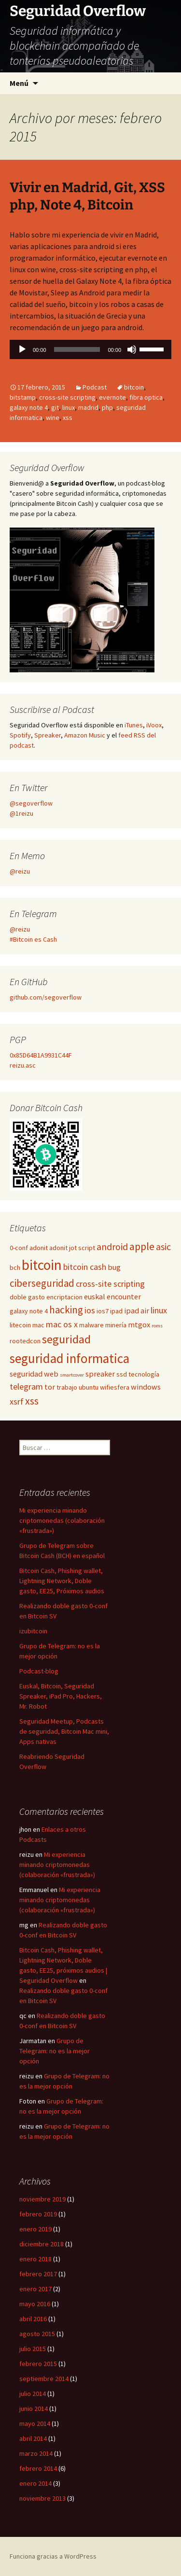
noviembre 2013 (42, 2498)
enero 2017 (35, 2288)
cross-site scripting (67, 397)
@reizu (20, 871)
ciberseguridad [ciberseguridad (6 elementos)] (42, 1283)
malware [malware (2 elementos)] (91, 1325)
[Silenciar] (132, 349)
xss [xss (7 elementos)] (32, 1400)
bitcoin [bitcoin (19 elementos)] (42, 1265)
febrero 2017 (38, 2274)
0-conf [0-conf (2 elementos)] (19, 1247)
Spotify (20, 735)
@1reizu (21, 813)
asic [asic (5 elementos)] (163, 1247)
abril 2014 (33, 2438)
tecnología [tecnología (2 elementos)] (143, 1374)
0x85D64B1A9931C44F (41, 1055)
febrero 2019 (38, 2214)
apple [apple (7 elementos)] (141, 1246)
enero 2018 (35, 2259)
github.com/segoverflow (46, 997)
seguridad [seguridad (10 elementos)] (66, 1339)
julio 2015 (32, 2348)
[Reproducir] (22, 349)
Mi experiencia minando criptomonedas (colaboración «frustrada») (62, 1520)
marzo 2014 (36, 2453)
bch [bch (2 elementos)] (15, 1267)
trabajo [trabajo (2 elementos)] (66, 1387)
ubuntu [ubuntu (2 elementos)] (88, 1387)
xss (67, 417)
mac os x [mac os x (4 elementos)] (62, 1324)
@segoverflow (31, 803)
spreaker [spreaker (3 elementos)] (100, 1374)
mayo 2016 (34, 2303)
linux (68, 407)
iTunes (134, 725)
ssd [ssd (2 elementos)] (121, 1374)
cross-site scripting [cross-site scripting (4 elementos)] (110, 1283)
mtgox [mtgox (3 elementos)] (139, 1324)
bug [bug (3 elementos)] (114, 1267)
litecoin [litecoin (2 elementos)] (20, 1325)
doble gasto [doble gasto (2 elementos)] (27, 1297)
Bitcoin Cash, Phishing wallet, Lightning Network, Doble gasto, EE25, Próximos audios (61, 1580)
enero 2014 (35, 2483)
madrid (88, 407)
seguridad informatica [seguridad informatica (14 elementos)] (69, 1358)
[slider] (77, 349)
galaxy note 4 (29, 407)
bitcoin (134, 387)
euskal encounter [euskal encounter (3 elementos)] (112, 1296)
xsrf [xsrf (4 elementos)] (17, 1401)
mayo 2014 (34, 2423)
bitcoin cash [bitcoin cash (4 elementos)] (84, 1266)
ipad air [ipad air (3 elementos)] (136, 1310)
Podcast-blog (38, 1671)
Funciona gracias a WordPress (53, 2556)
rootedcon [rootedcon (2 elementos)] (25, 1341)
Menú (19, 83)
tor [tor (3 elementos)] (49, 1387)
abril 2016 (33, 2318)
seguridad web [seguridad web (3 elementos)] (34, 1374)
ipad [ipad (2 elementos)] (116, 1311)
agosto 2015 (37, 2333)
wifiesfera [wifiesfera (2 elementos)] (114, 1387)
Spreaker (47, 735)
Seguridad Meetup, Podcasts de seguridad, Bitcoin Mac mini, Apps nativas (64, 1731)
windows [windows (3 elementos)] (146, 1387)
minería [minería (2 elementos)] (115, 1325)
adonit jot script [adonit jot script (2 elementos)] (72, 1247)
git (55, 407)
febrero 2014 (38, 2468)
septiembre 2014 (44, 2378)
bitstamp (23, 397)
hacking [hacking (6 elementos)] (66, 1309)
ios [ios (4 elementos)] (89, 1310)
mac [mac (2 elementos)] (38, 1325)
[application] (90, 352)
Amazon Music (84, 735)
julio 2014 (32, 2393)
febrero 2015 (38, 2363)
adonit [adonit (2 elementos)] (38, 1247)
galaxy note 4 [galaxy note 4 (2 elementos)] (29, 1311)
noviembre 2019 (42, 2199)
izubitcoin (33, 1631)
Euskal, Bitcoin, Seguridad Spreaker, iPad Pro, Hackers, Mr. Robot (60, 1696)
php (107, 407)
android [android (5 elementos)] (112, 1247)
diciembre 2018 (41, 2244)
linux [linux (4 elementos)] (159, 1310)
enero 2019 (35, 2229)
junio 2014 (33, 2408)
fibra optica (146, 397)
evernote (112, 397)
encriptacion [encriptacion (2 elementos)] (64, 1297)
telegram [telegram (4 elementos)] (26, 1386)
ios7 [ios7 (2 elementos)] (103, 1311)
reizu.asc (23, 1065)
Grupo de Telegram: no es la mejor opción (54, 2050)
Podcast (95, 387)
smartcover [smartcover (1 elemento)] (72, 1375)
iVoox (154, 725)
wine (52, 417)
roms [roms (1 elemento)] (157, 1326)
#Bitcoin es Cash (33, 939)
